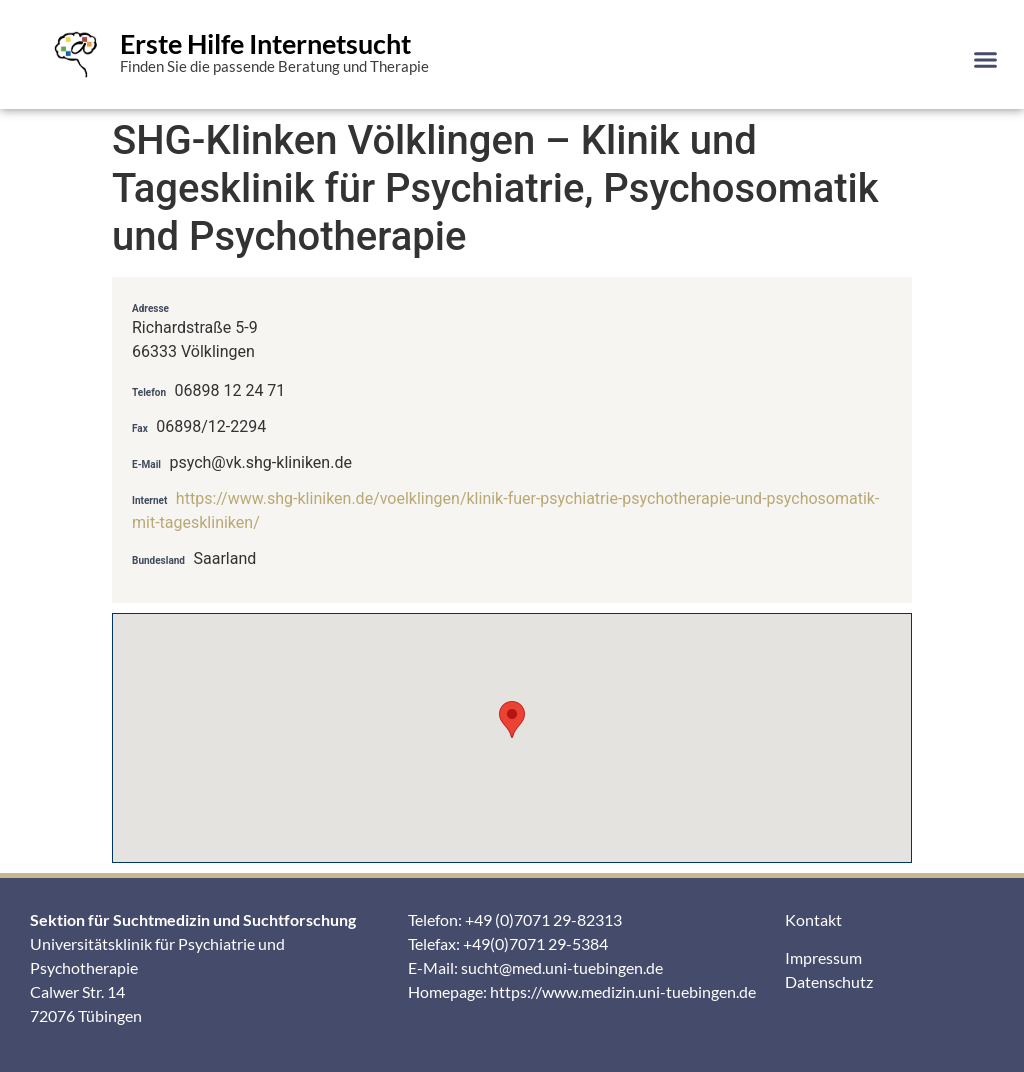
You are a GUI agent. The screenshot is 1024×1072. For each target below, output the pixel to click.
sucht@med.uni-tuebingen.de (562, 967)
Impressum (823, 957)
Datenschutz (829, 981)
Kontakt (813, 919)
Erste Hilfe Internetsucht (265, 43)
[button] (985, 59)
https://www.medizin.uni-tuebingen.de (623, 991)
